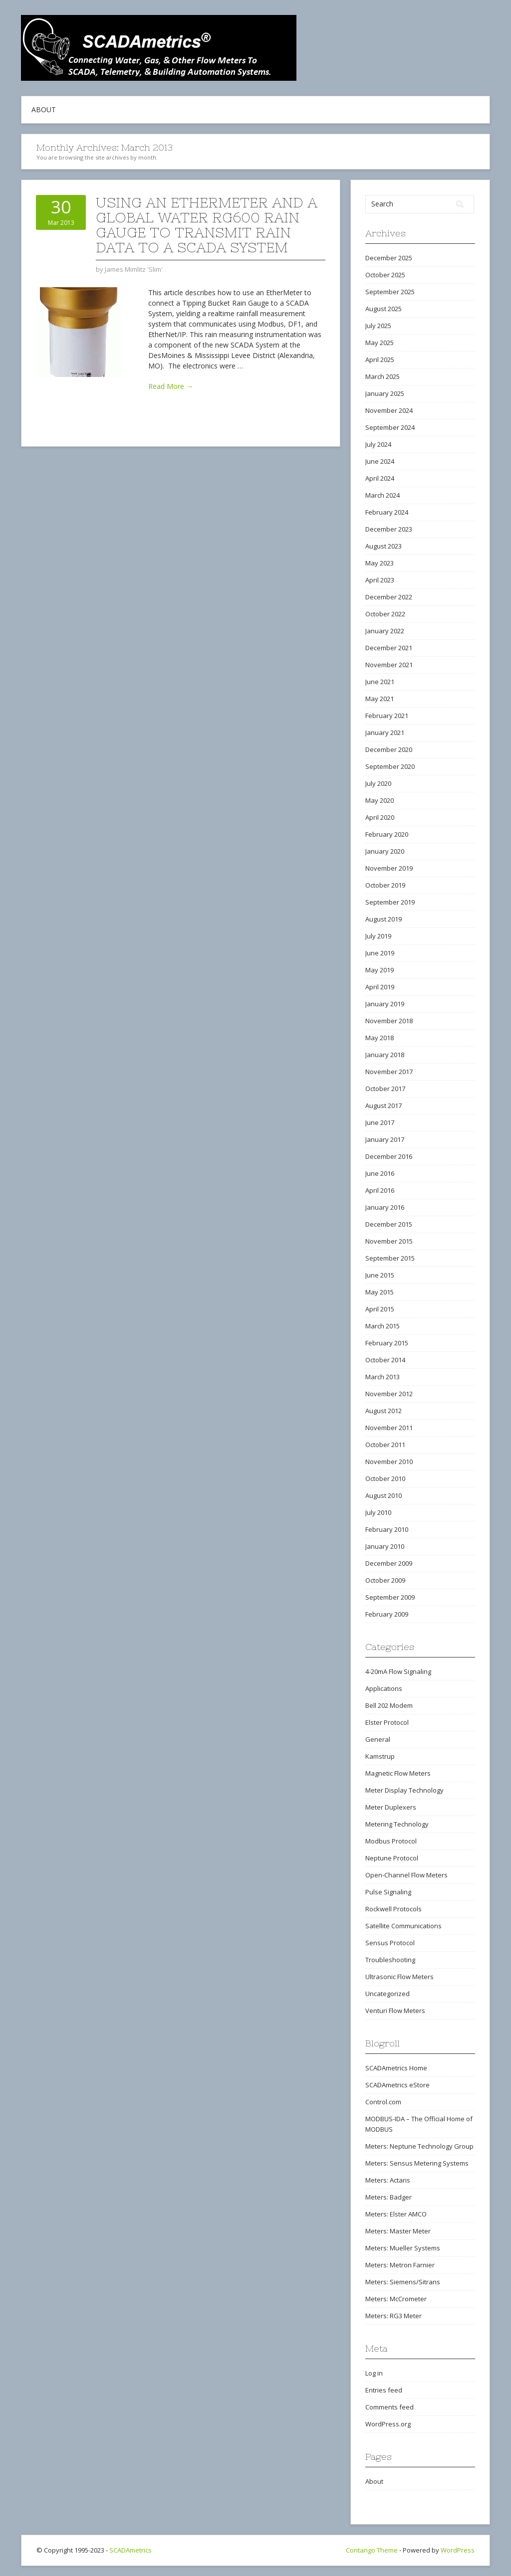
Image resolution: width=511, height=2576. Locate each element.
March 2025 (382, 376)
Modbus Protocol (391, 1841)
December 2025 (388, 257)
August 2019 (383, 919)
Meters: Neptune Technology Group (419, 2146)
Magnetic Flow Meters (398, 1773)
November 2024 (389, 410)
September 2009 (390, 1597)
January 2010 (384, 1546)
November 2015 (389, 1241)
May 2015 (379, 1292)
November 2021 (389, 664)
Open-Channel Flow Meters (406, 1874)
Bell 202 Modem (389, 1705)
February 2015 (386, 1342)
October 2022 (385, 613)
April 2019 (379, 986)
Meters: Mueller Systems (402, 2247)
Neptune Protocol (391, 1857)
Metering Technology (397, 1824)
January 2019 (384, 1003)
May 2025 (379, 342)
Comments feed (389, 2406)
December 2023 (388, 529)
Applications (383, 1688)
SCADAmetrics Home (396, 2067)
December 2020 (388, 749)
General (377, 1739)
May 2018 (379, 1037)
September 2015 (390, 1258)
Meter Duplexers (390, 1807)
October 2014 (385, 1359)
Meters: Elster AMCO (396, 2213)
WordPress (458, 2550)
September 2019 (390, 902)
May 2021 (379, 698)
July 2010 (378, 1512)
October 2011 (385, 1444)
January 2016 (384, 1207)
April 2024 (379, 478)
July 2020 (378, 783)
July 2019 (378, 935)
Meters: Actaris (387, 2180)
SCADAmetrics (130, 2550)
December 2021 (388, 647)
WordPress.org (388, 2423)
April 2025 (379, 359)
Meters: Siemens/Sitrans (402, 2281)
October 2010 (385, 1478)
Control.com (383, 2101)
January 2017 (384, 1139)
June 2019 (379, 952)
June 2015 (379, 1275)
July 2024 (378, 444)
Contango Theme (372, 2550)
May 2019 (379, 969)
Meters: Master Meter (398, 2230)
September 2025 (390, 291)
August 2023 (383, 546)
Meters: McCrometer (396, 2298)
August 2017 (383, 1105)
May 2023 (379, 562)
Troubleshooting (390, 1959)
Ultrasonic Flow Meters (399, 1976)
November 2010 (389, 1461)
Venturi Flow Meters (395, 2010)
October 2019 (385, 885)
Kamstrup (380, 1756)
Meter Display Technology (404, 1790)
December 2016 (388, 1156)
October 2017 (385, 1088)
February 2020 (386, 834)
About (43, 109)
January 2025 (384, 393)
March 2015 (382, 1325)
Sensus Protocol (390, 1942)
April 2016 (379, 1190)
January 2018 (384, 1054)
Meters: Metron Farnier (400, 2264)
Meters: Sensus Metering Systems (417, 2163)
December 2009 (388, 1563)
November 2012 (389, 1393)
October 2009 (385, 1580)
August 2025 (383, 308)
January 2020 (384, 851)
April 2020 (379, 817)
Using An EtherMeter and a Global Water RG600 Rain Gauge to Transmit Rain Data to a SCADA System (206, 224)
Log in (374, 2373)
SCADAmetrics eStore (397, 2084)
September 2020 (390, 766)
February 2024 (386, 512)
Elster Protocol (387, 1722)
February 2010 (386, 1529)
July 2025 (378, 325)
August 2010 (383, 1495)
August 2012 (383, 1410)
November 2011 (389, 1427)
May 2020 (379, 800)
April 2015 (379, 1308)
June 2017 (379, 1122)
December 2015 (388, 1224)
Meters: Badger (388, 2197)
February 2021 (386, 715)
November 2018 (389, 1020)
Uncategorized (387, 1993)
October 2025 (385, 274)
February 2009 (386, 1614)
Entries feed (383, 2390)
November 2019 (389, 868)
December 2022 (388, 596)
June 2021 (379, 681)
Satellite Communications (403, 1925)
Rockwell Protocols (393, 1908)
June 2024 (379, 461)
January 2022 (384, 630)
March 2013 (382, 1376)
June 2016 (379, 1173)
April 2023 (379, 579)
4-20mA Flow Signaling (398, 1671)
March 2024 (382, 495)
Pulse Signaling (388, 1891)
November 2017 (389, 1071)
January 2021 (384, 732)
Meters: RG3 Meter (393, 2315)
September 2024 (390, 427)
